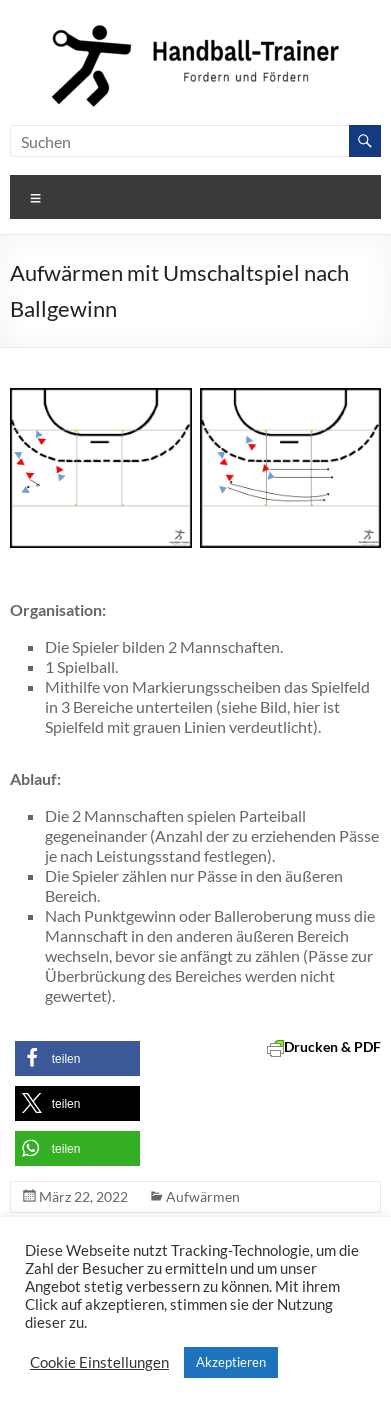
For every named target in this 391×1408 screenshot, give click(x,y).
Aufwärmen (203, 1196)
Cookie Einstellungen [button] (99, 1362)
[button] (77, 1058)
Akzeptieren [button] (231, 1362)
